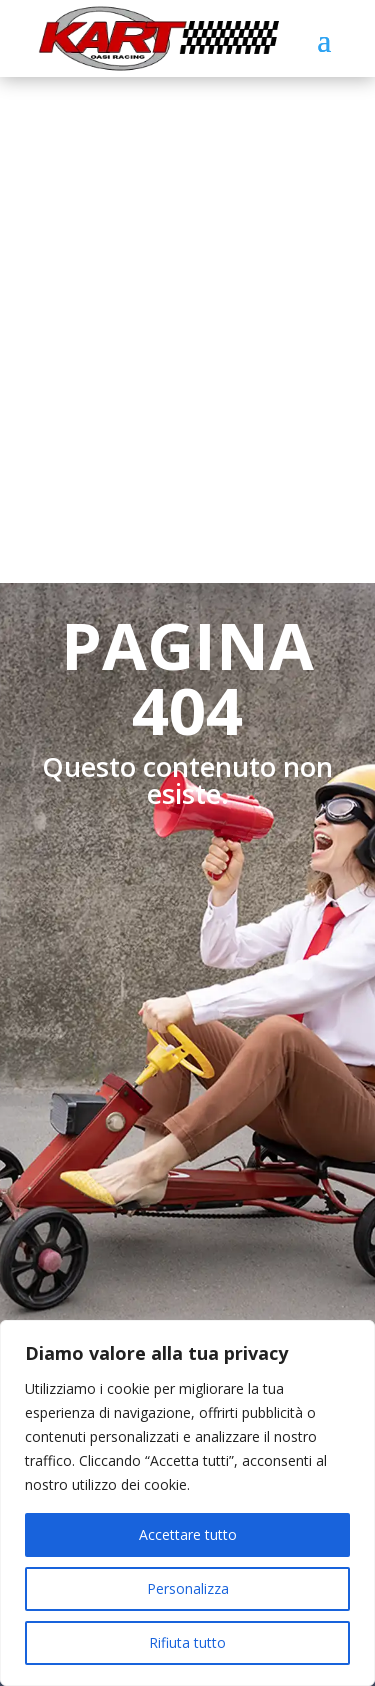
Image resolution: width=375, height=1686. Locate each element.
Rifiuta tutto (187, 1642)
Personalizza (188, 1588)
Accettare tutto (188, 1534)
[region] (187, 1503)
